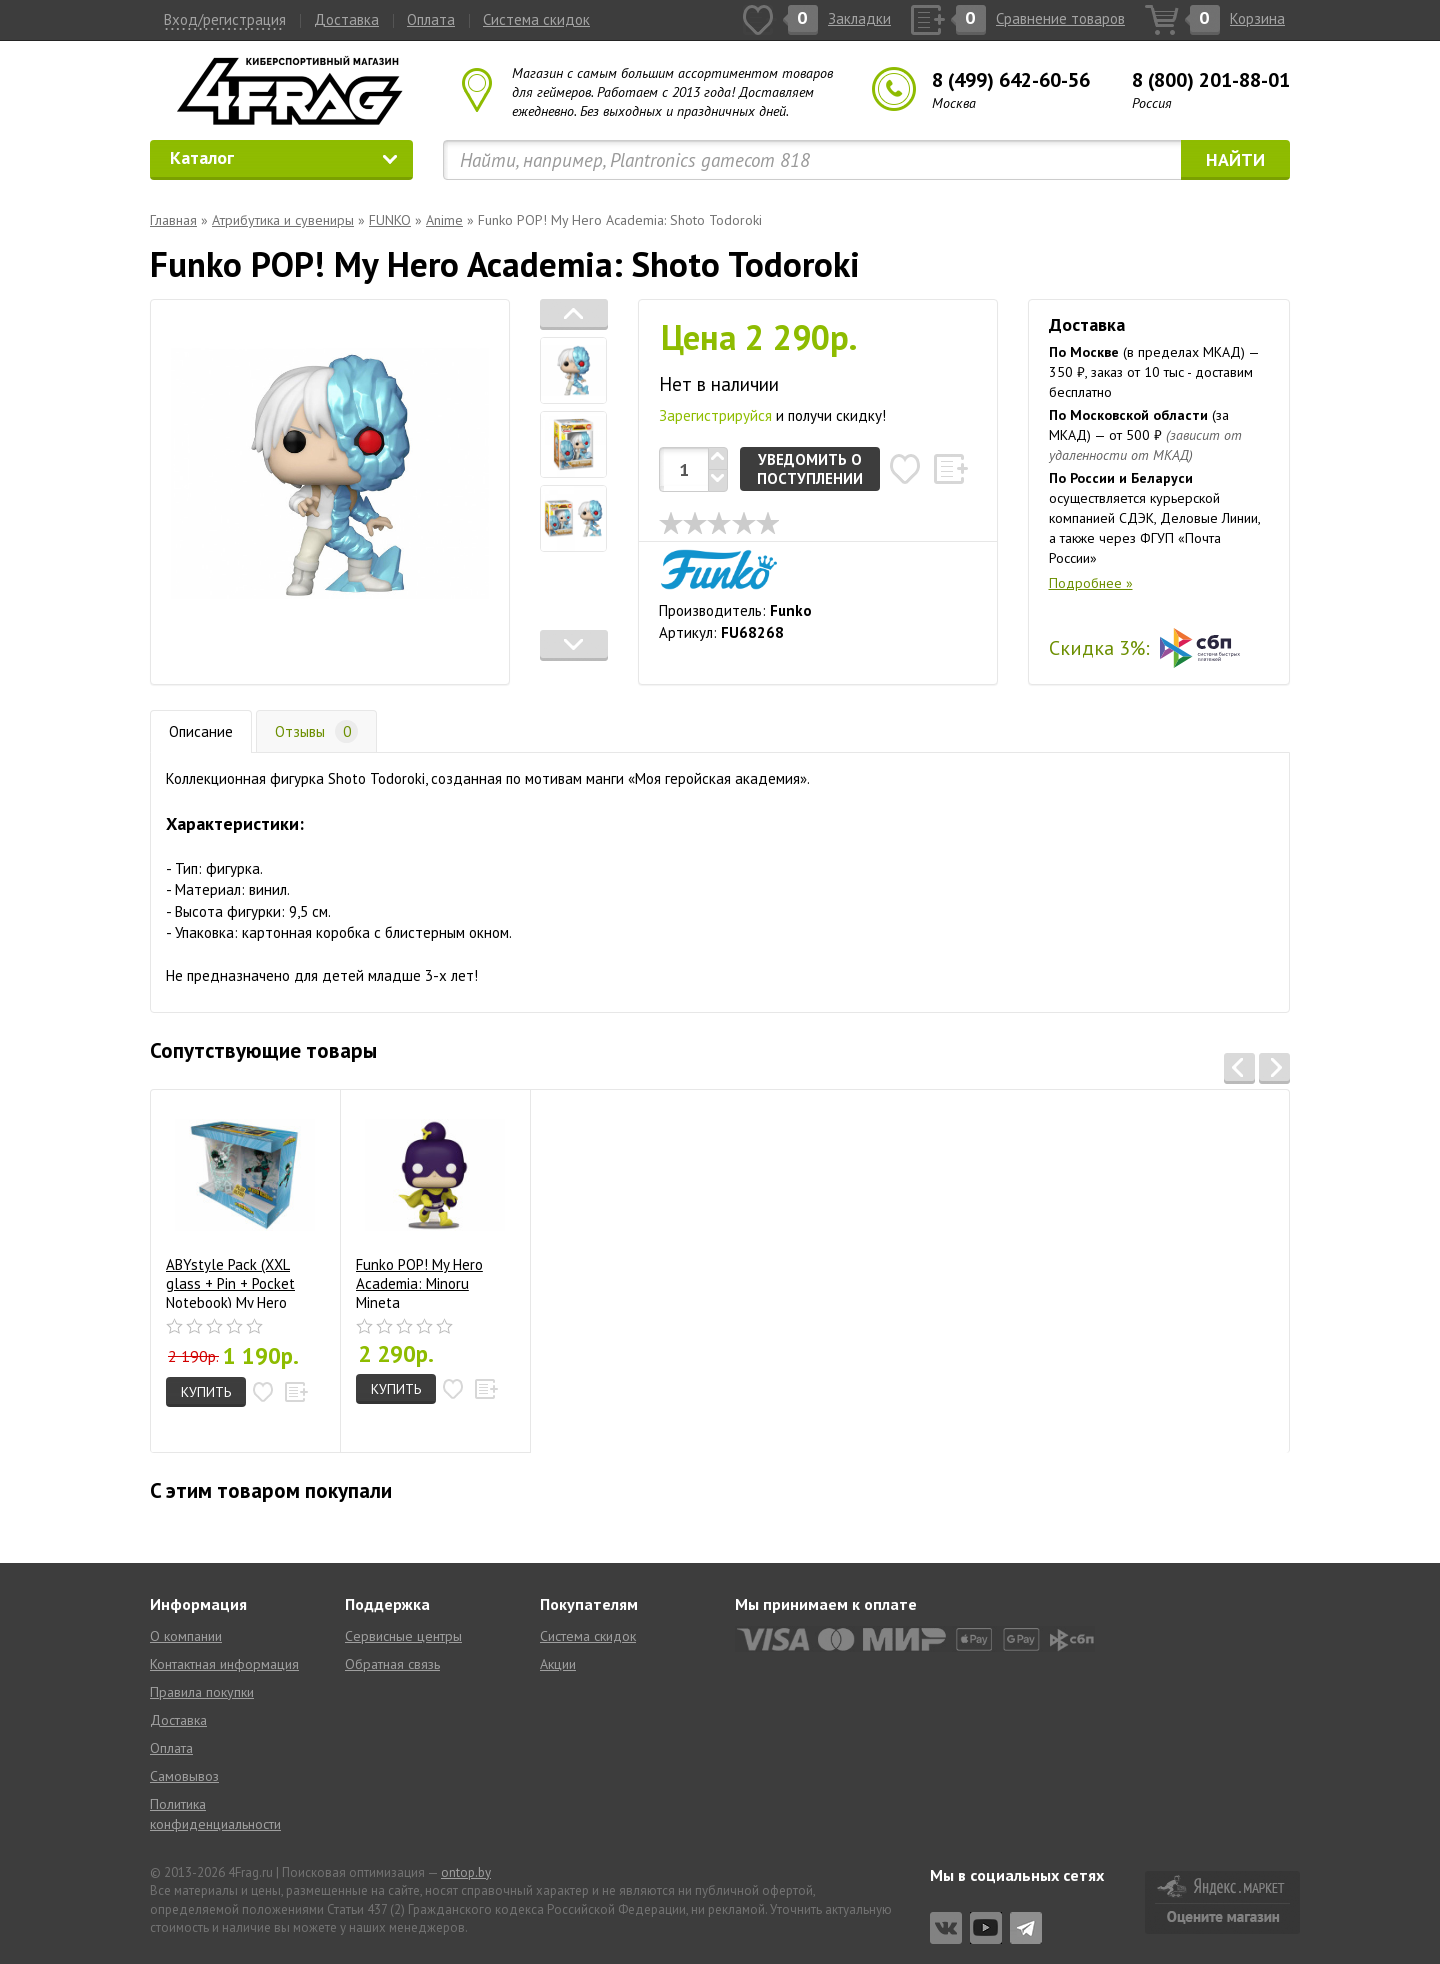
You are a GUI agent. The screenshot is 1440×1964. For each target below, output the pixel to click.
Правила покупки (202, 1692)
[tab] (574, 370)
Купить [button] (206, 1392)
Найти (1235, 159)
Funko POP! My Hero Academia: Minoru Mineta (430, 1206)
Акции (558, 1664)
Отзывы (316, 731)
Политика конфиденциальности (215, 1814)
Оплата (431, 19)
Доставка (346, 19)
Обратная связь (392, 1664)
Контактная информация (224, 1664)
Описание (201, 731)
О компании (186, 1636)
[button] (574, 314)
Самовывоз (184, 1776)
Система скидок (536, 19)
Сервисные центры (403, 1636)
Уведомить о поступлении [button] (810, 469)
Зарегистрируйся (715, 415)
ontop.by (466, 1872)
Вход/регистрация (225, 19)
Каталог (284, 157)
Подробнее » (1091, 583)
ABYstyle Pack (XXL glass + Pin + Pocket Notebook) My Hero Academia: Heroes (240, 1206)
